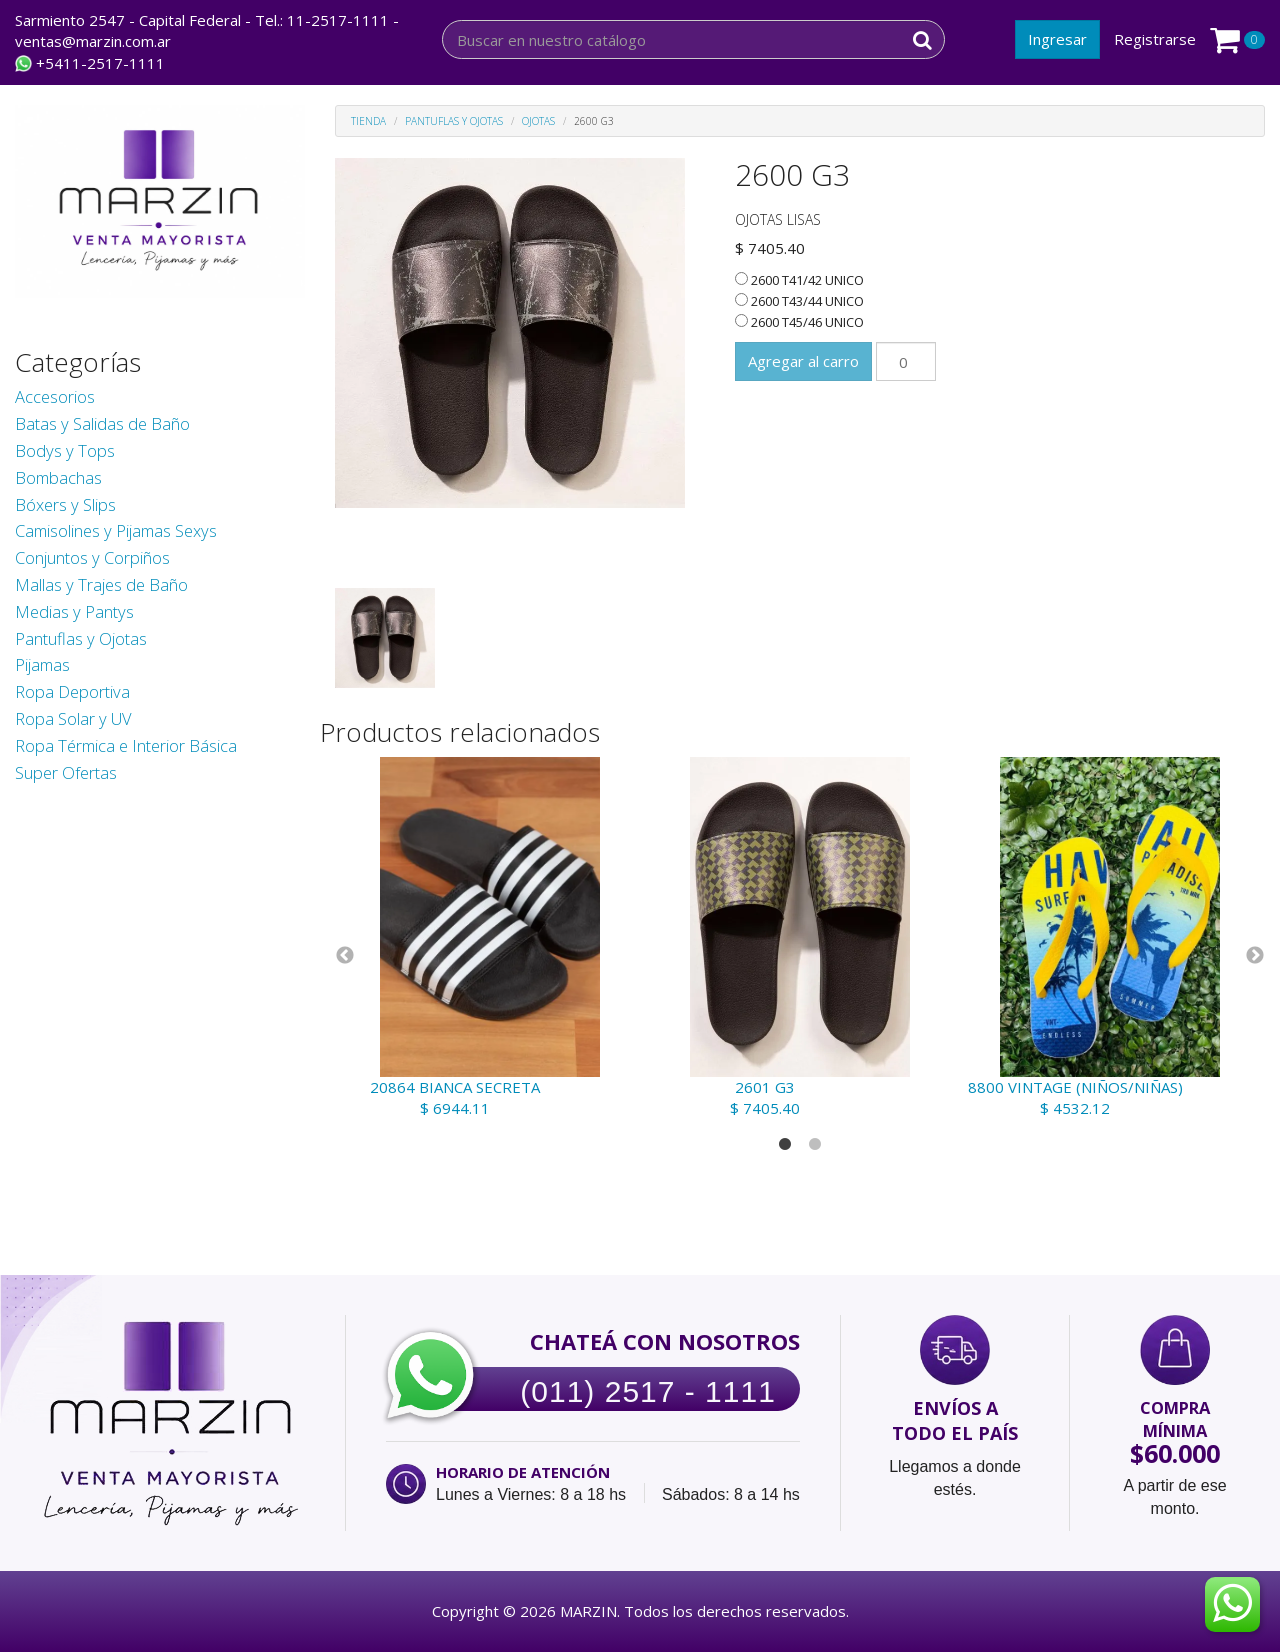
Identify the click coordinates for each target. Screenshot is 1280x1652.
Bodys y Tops (65, 450)
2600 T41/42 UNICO (799, 280)
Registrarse (1155, 39)
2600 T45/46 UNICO (799, 322)
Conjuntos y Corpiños (92, 557)
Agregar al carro (803, 361)
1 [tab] (785, 1145)
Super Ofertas (66, 772)
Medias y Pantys (74, 611)
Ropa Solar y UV (73, 718)
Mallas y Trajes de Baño (101, 584)
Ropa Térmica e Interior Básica (126, 745)
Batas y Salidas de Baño (102, 423)
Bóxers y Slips (65, 504)
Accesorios (55, 396)
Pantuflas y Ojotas (81, 638)
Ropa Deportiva (72, 691)
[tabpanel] (490, 938)
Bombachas (58, 477)
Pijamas (42, 664)
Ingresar (1057, 39)
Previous (345, 956)
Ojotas (538, 121)
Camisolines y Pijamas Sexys (116, 530)
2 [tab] (815, 1145)
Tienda (368, 121)
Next (1255, 956)
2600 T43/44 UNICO (799, 301)
